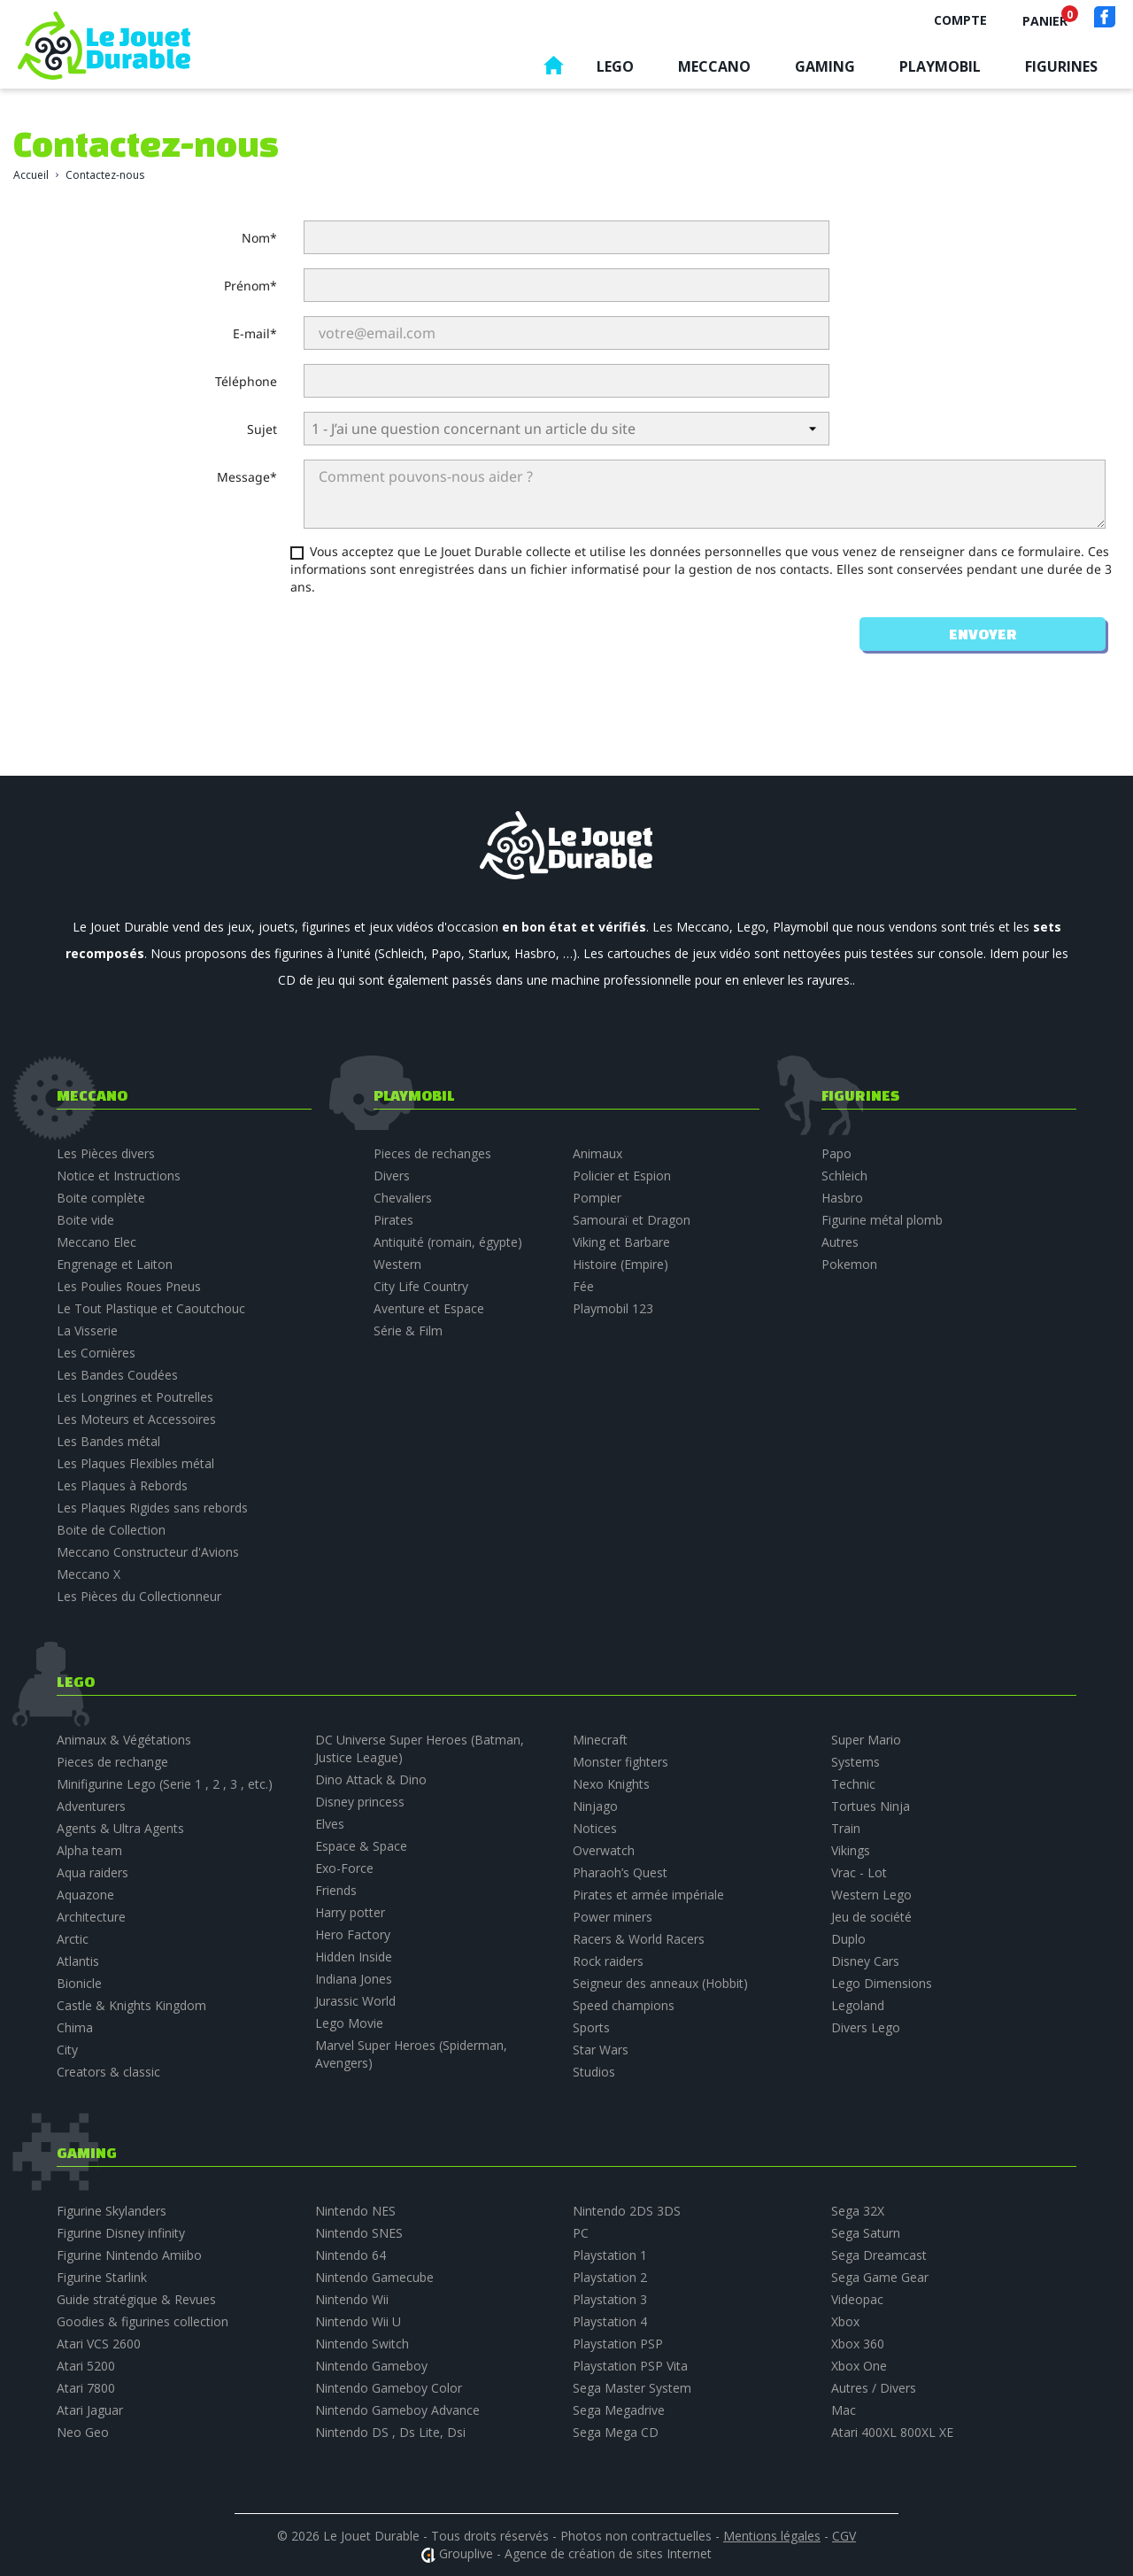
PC (581, 2232)
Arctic (73, 1938)
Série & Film (408, 1330)
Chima (75, 2027)
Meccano (714, 66)
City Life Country (421, 1286)
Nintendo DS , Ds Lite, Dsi (390, 2432)
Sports (591, 2027)
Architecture (91, 1916)
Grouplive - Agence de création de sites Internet (575, 2553)
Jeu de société (871, 1916)
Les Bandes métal (108, 1441)
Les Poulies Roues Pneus (129, 1286)
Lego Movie (349, 2023)
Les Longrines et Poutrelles (135, 1397)
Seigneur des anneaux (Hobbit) (660, 1983)
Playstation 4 (610, 2321)
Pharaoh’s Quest (620, 1872)
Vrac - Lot (859, 1872)
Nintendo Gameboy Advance (397, 2410)
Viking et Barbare (621, 1242)
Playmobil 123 (613, 1308)
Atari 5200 (86, 2365)
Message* (247, 476)
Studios (594, 2071)
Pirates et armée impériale (648, 1894)
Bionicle (79, 1983)
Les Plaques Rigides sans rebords (152, 1507)
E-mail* (255, 333)
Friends (336, 1890)
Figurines (1061, 66)
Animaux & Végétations (124, 1739)
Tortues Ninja (870, 1806)
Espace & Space (361, 1845)
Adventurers (91, 1806)
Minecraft (600, 1739)
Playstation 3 (610, 2299)
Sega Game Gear (880, 2277)
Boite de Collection (111, 1529)
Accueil (553, 69)
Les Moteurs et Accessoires (136, 1419)
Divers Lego (865, 2027)
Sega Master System (632, 2387)
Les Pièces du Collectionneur (139, 1596)
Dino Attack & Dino (371, 1779)
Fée (583, 1286)
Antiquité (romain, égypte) (448, 1242)
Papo (836, 1153)
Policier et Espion (622, 1175)
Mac (843, 2410)
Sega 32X (857, 2210)
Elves (329, 1823)
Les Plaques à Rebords (122, 1485)
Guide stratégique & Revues (136, 2299)
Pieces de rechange (112, 1761)
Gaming (825, 66)
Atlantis (78, 1961)
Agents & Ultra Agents (120, 1828)
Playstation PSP (618, 2343)
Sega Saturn (865, 2232)
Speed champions (623, 2005)
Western (397, 1264)
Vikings (850, 1850)
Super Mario (866, 1739)
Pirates (393, 1219)
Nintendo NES (355, 2210)
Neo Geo (83, 2432)
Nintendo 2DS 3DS (627, 2210)
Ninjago (595, 1806)
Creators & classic (108, 2071)
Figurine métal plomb (882, 1219)
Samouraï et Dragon (631, 1219)
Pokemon (849, 1264)
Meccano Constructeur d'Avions (148, 1551)
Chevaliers (403, 1197)
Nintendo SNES (359, 2232)
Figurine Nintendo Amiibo (129, 2255)
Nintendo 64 (350, 2255)
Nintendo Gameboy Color (388, 2387)
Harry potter (350, 1912)
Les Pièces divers (106, 1153)
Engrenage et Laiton (115, 1264)
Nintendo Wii (352, 2299)
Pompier (597, 1197)
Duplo (848, 1938)
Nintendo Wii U (358, 2321)
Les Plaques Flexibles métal (135, 1463)
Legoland (857, 2005)
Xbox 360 (857, 2343)
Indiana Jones (353, 1978)
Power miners (612, 1916)
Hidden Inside (353, 1956)
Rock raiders (608, 1961)
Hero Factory (352, 1934)
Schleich (844, 1175)
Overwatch (604, 1850)
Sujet (262, 429)
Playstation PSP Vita (630, 2365)
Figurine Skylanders (111, 2210)
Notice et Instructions (119, 1175)
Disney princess (360, 1801)
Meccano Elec (96, 1242)
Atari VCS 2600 (99, 2343)
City (67, 2049)
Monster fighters (620, 1761)
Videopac (857, 2299)
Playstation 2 (610, 2277)
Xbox (845, 2321)
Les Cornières (96, 1352)
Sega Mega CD (616, 2432)
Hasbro (842, 1197)
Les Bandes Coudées (117, 1374)
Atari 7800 (86, 2387)
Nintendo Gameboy (371, 2365)
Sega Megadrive (619, 2410)
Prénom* (250, 285)
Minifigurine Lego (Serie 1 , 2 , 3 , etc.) (165, 1783)
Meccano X (88, 1574)
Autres (840, 1242)
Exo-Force (344, 1868)
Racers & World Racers (639, 1938)
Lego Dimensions (881, 1983)
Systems (855, 1761)
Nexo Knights (611, 1783)
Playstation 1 (610, 2255)
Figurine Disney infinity (121, 2232)
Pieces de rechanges (432, 1153)
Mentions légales (772, 2535)
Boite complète (101, 1197)
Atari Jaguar (90, 2410)
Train (845, 1828)
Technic (853, 1783)
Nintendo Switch (362, 2343)
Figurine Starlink (102, 2277)
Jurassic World (355, 2000)
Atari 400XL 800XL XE (892, 2432)
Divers (392, 1175)
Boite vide (85, 1219)
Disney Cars (865, 1961)
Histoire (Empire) (620, 1264)
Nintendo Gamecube (374, 2277)
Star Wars (600, 2049)
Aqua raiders (92, 1872)
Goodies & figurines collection (142, 2321)
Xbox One (859, 2365)
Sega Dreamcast (879, 2255)
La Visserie (87, 1330)
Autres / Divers (873, 2387)
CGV (844, 2535)
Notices (595, 1828)
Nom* (259, 237)
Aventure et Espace (429, 1308)
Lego (615, 66)
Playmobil (940, 66)
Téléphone (246, 381)
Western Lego (871, 1894)
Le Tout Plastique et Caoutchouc (151, 1308)
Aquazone (85, 1894)
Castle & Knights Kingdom (131, 2005)
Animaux (597, 1153)
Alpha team (89, 1850)
